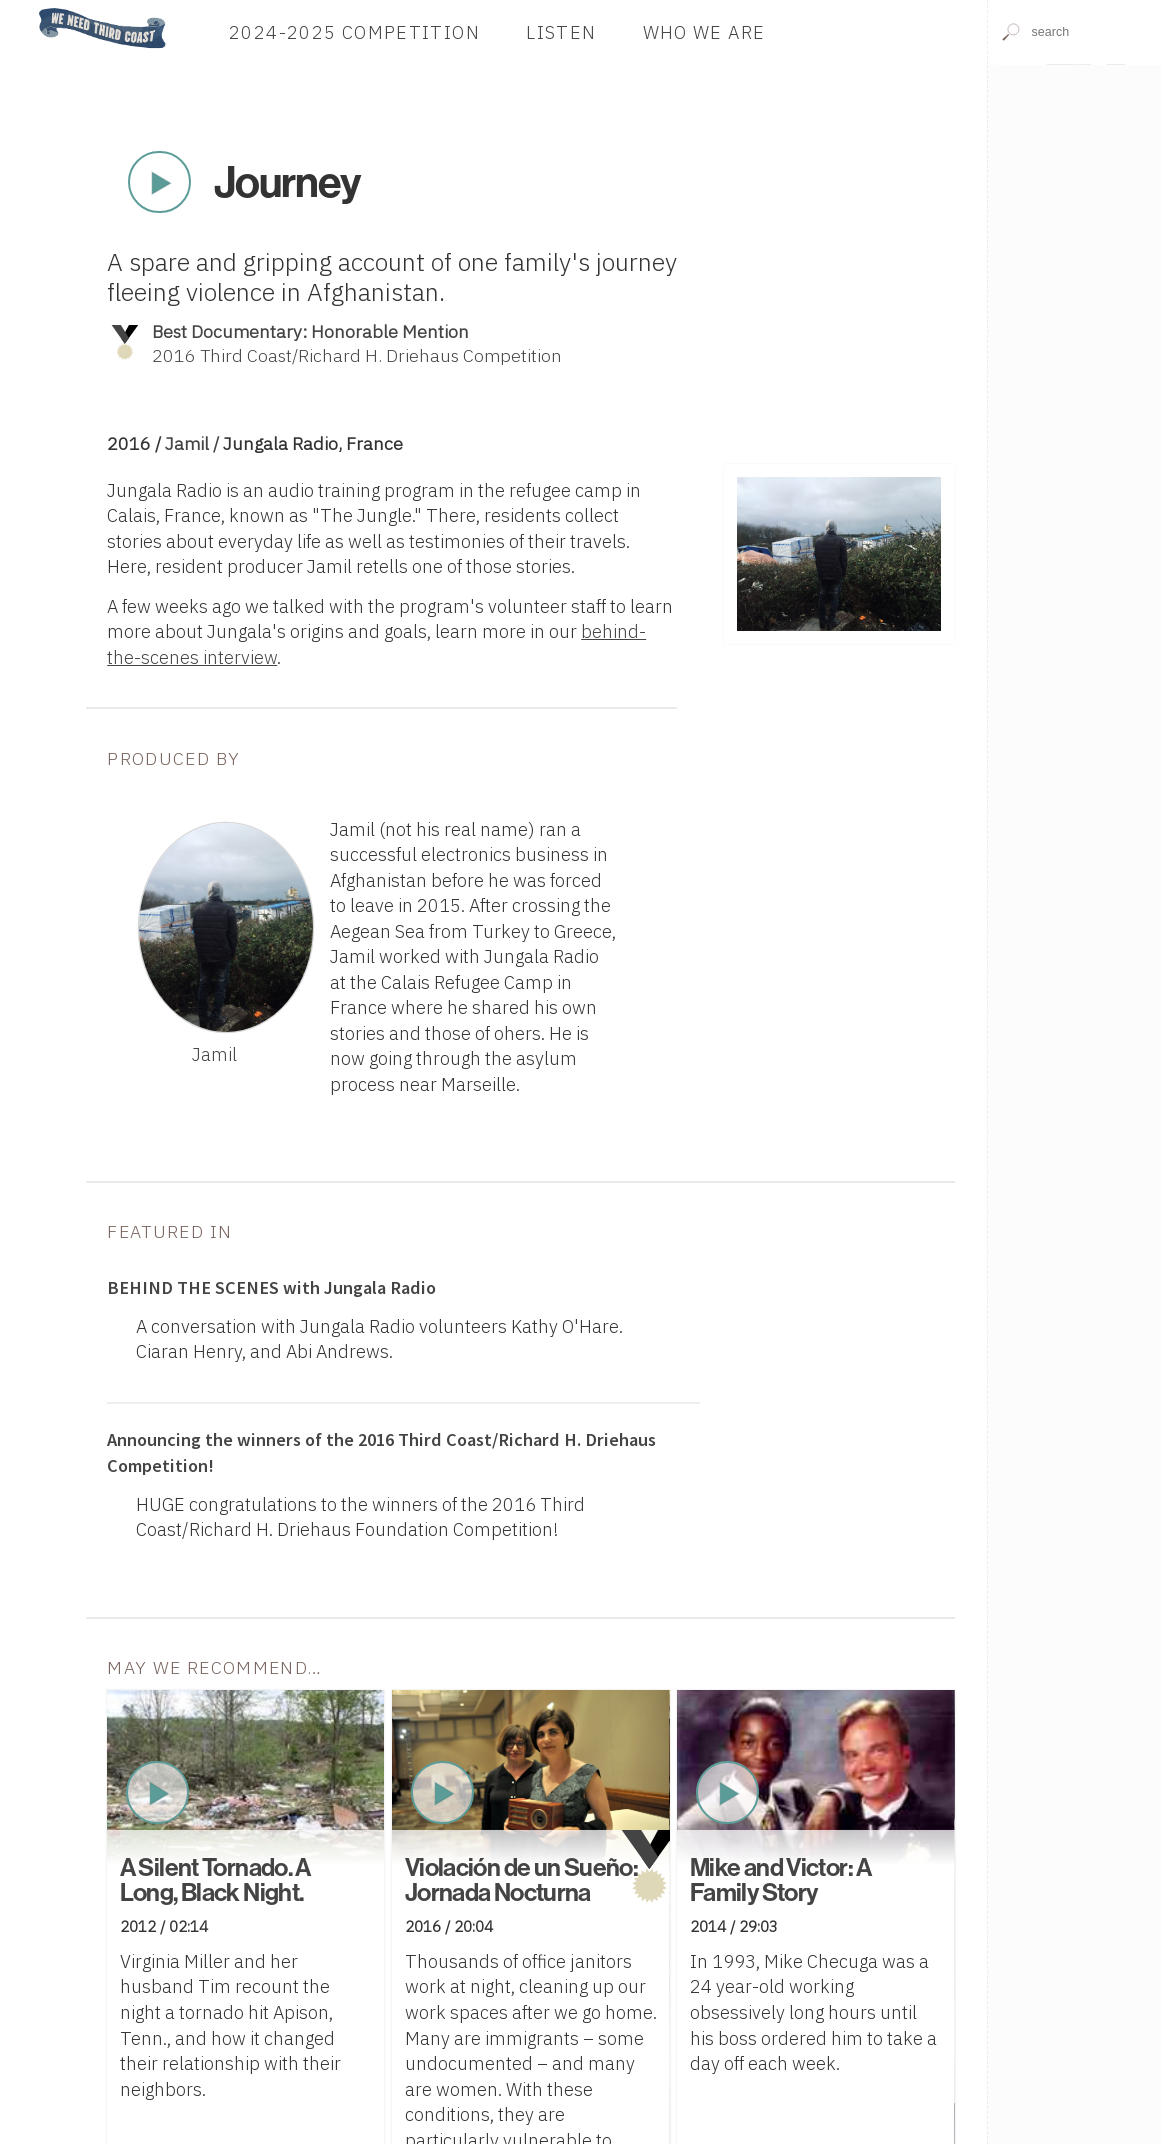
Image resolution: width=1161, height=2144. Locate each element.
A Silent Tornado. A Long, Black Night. (215, 1879)
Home (33, 9)
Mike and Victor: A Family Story (781, 1879)
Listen (561, 32)
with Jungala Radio (271, 1287)
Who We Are (704, 32)
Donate (887, 32)
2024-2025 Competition (354, 32)
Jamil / (194, 443)
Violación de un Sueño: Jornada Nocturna (521, 1879)
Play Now (160, 182)
